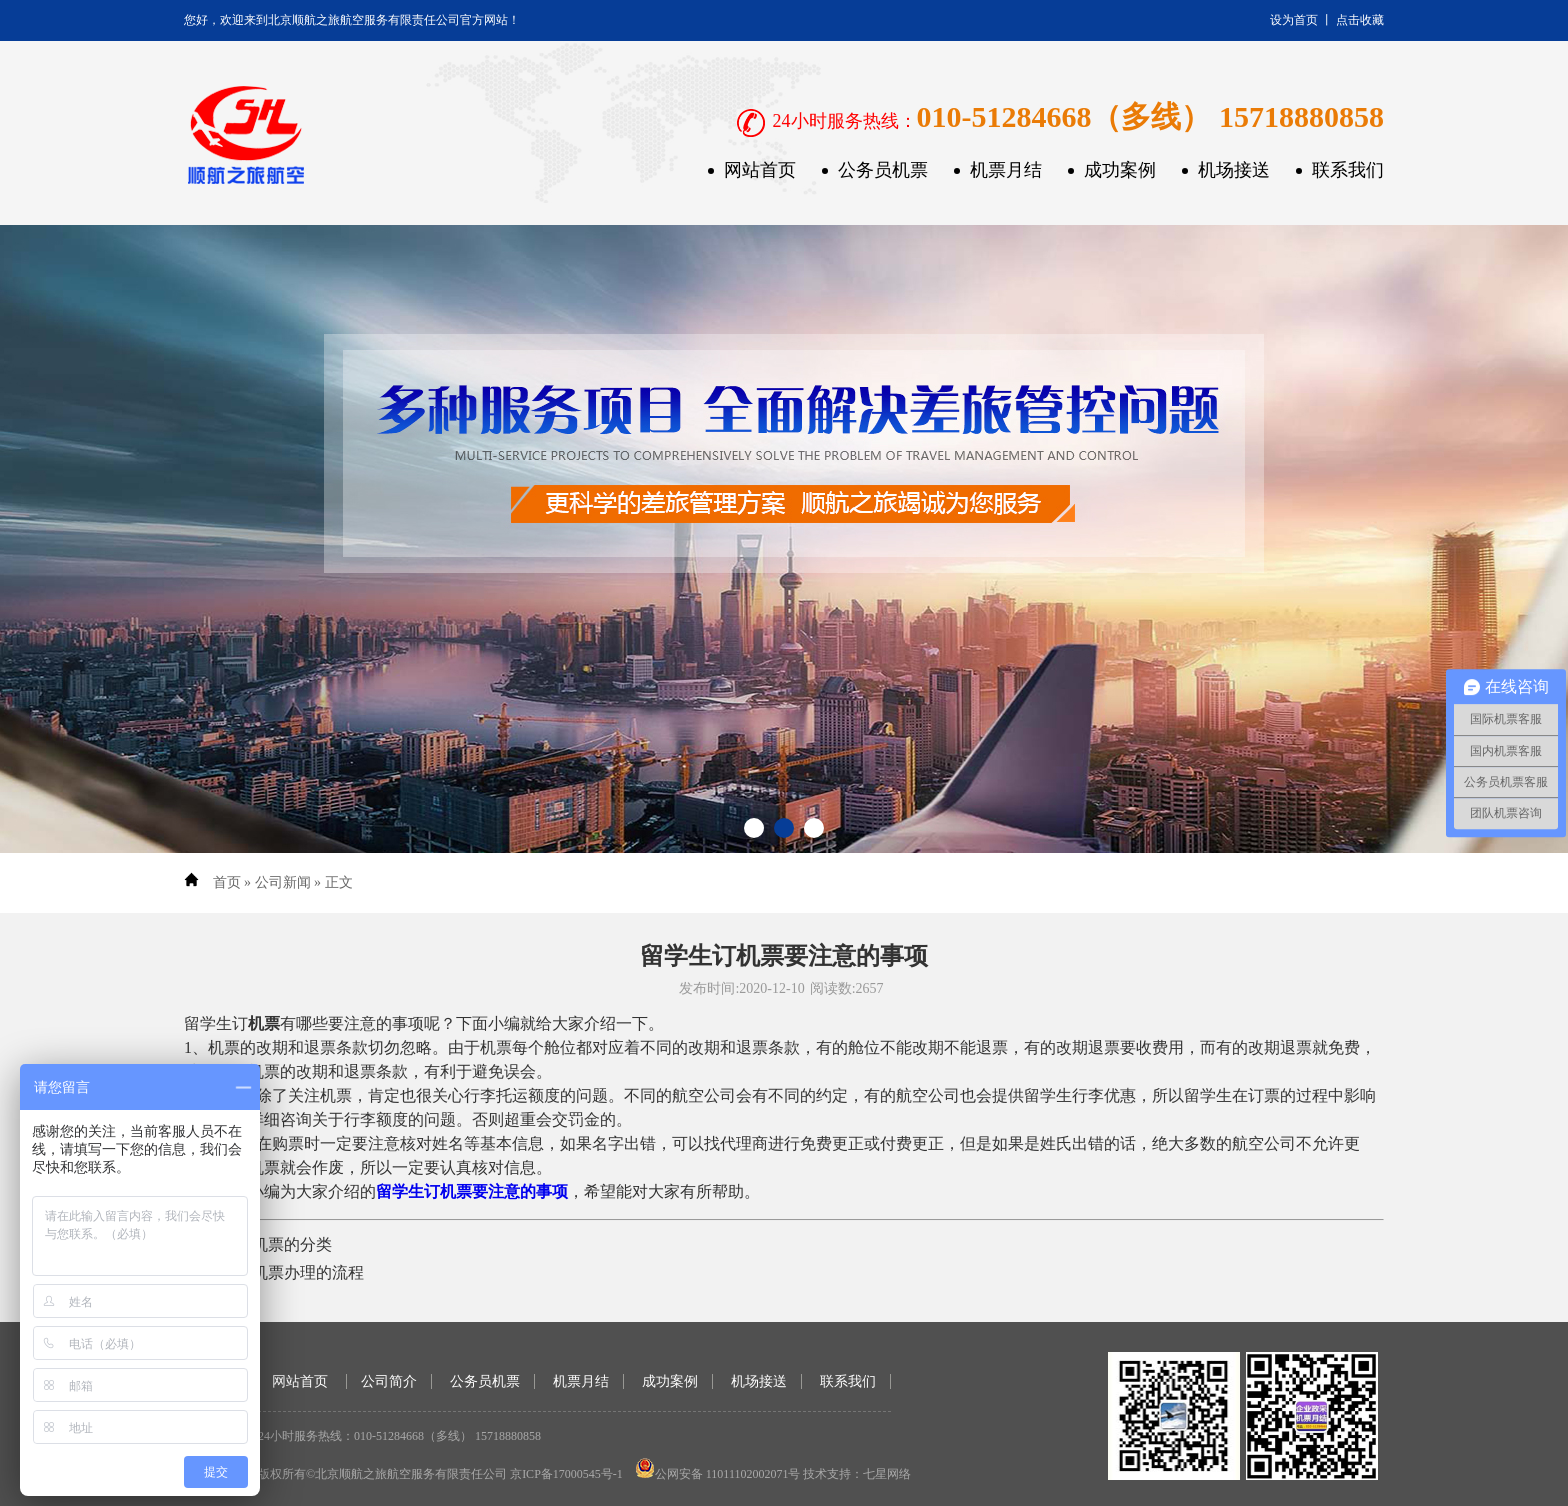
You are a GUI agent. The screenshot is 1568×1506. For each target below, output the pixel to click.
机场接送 (1234, 170)
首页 (227, 882)
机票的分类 (292, 1244)
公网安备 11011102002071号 (728, 1474)
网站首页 (760, 170)
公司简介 (389, 1381)
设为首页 (1294, 20)
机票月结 (1006, 170)
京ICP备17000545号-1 (566, 1474)
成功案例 (1120, 170)
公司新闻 (283, 882)
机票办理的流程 (308, 1272)
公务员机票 (883, 170)
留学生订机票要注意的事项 (472, 1191)
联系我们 (1348, 170)
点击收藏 (1360, 20)
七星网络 (887, 1474)
